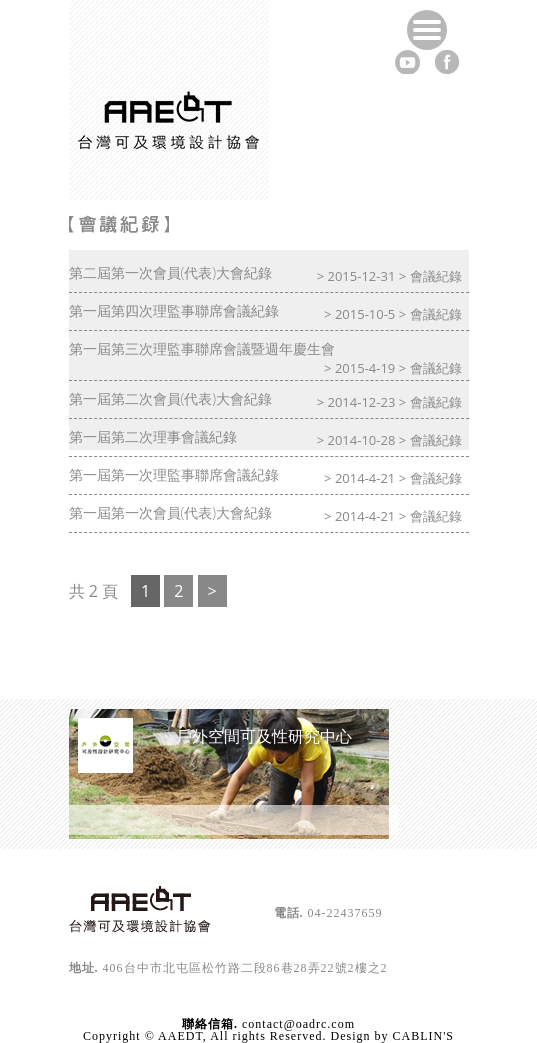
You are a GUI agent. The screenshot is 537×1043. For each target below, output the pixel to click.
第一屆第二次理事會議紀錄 (153, 436)
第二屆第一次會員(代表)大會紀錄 (171, 272)
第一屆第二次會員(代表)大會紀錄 (171, 398)
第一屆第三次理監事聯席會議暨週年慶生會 (202, 348)
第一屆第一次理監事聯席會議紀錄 (174, 474)
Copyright (112, 1036)
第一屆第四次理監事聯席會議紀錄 (174, 310)
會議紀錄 (436, 276)
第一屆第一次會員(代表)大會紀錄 (171, 512)
